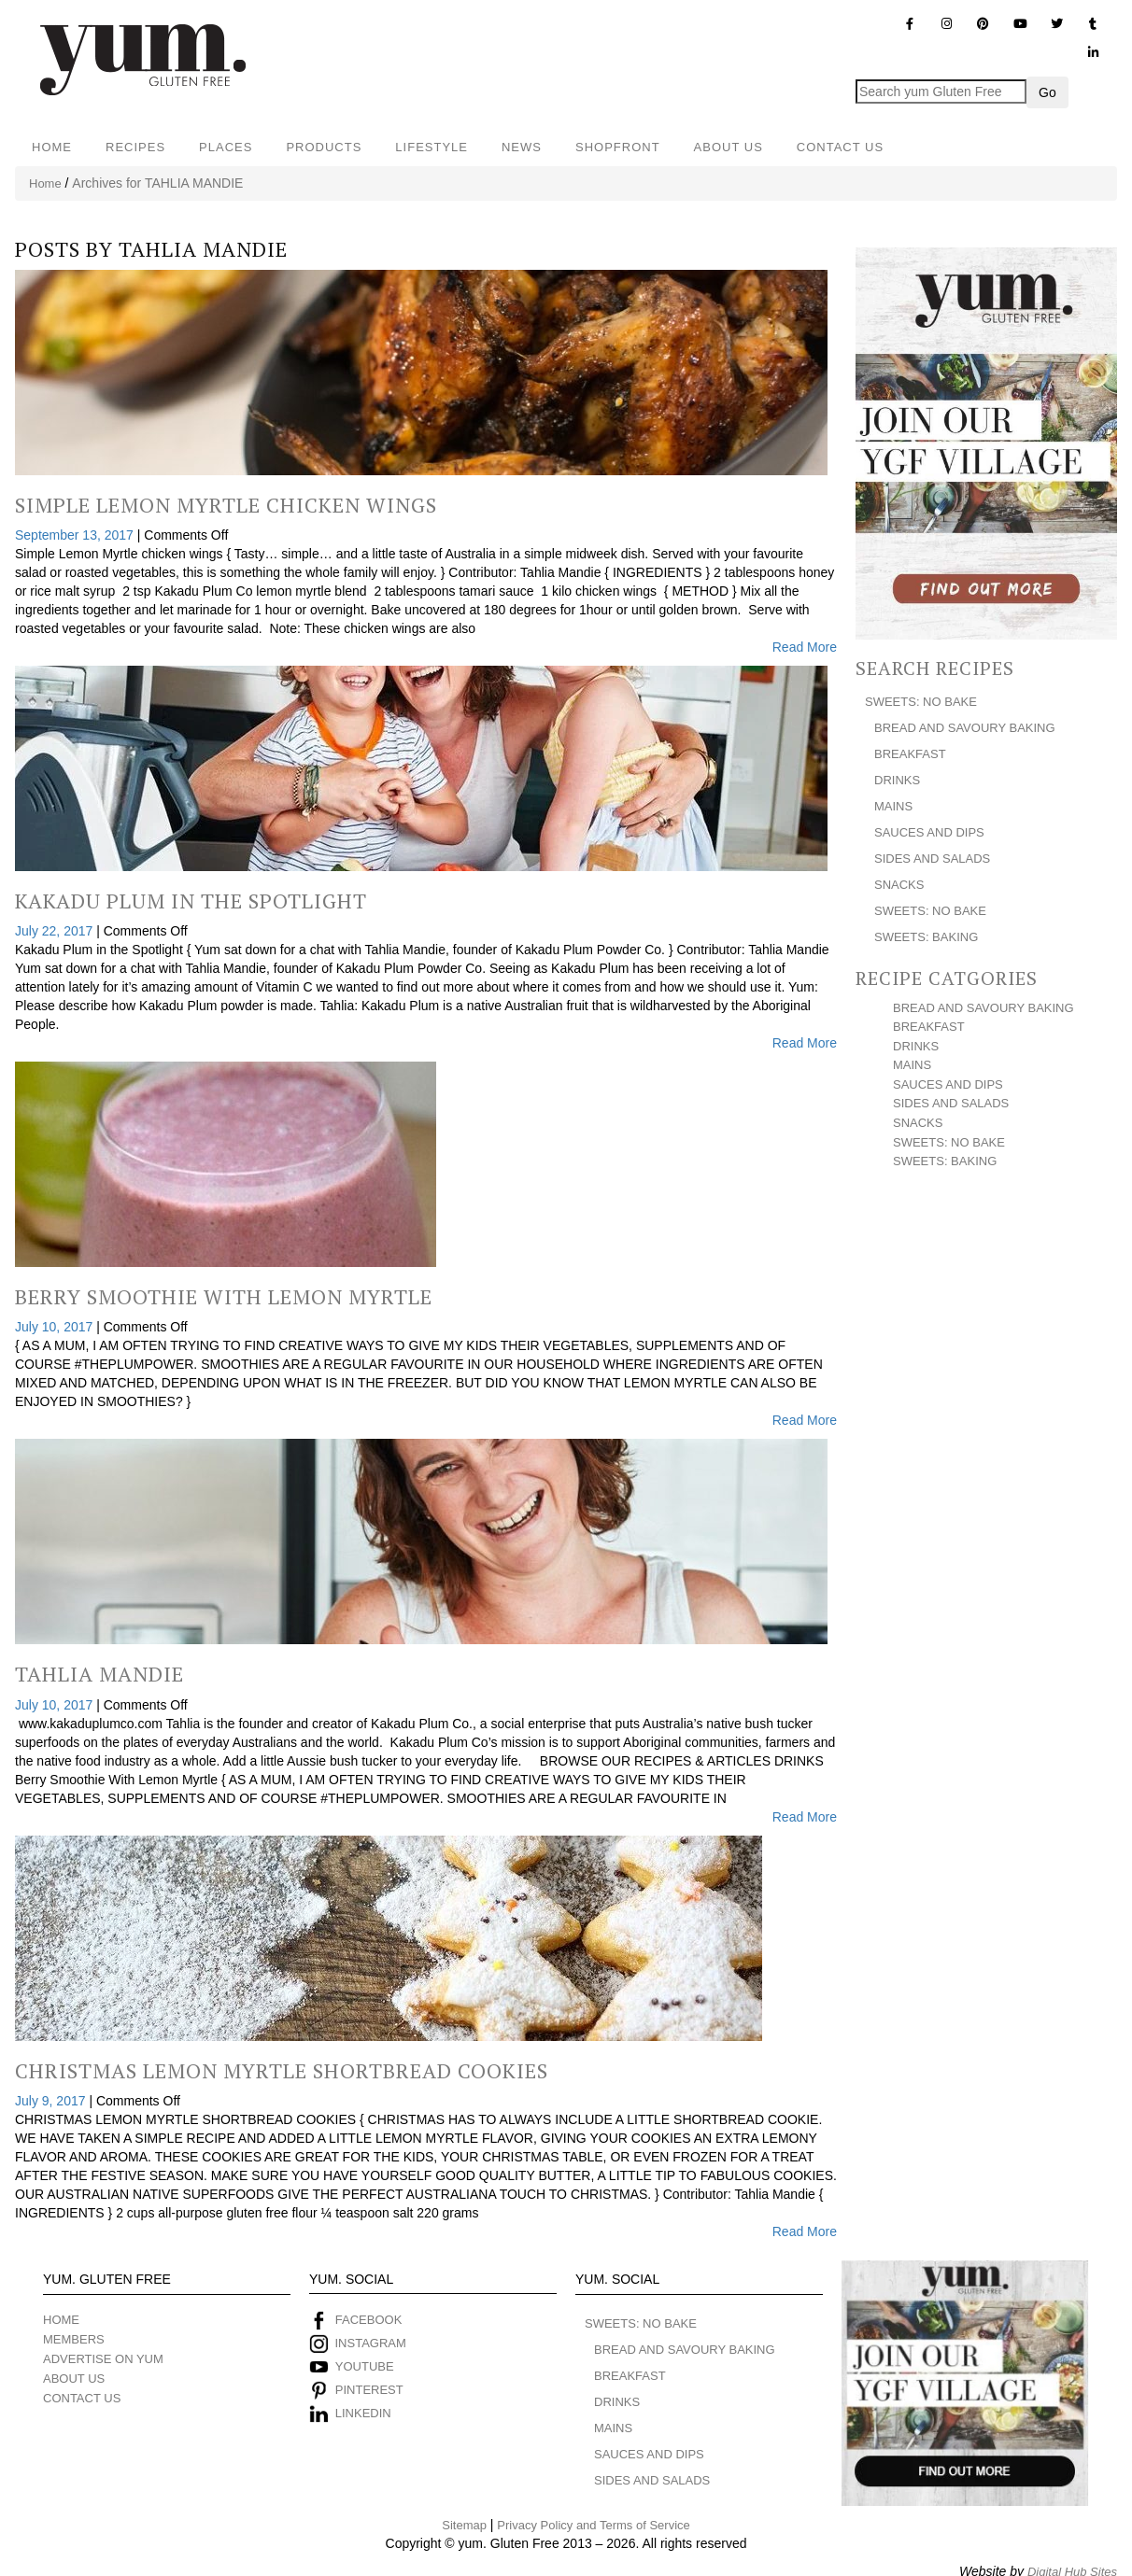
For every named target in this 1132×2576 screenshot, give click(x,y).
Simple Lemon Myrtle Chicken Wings (226, 504)
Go (1047, 92)
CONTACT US (840, 147)
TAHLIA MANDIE (203, 248)
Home (45, 183)
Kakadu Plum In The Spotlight (191, 900)
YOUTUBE (364, 2366)
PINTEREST (369, 2390)
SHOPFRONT (617, 147)
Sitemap (464, 2525)
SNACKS (899, 885)
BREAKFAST (910, 754)
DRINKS (897, 780)
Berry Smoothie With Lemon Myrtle (223, 1296)
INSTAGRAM (369, 2343)
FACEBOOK (369, 2320)
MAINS (893, 806)
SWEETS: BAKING (926, 937)
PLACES (225, 147)
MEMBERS (74, 2339)
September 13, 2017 (76, 535)
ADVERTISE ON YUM (103, 2359)
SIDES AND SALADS (932, 859)
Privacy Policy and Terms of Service (593, 2525)
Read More (804, 647)
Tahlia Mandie (99, 1673)
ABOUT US (728, 147)
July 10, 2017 (55, 1326)
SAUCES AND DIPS (929, 832)
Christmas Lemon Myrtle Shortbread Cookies (281, 2070)
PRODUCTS (323, 147)
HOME (52, 147)
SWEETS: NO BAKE (921, 702)
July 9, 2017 (52, 2100)
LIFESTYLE (431, 147)
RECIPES (135, 147)
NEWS (522, 147)
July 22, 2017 (55, 930)
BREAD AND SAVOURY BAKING (964, 728)
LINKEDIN (363, 2413)
